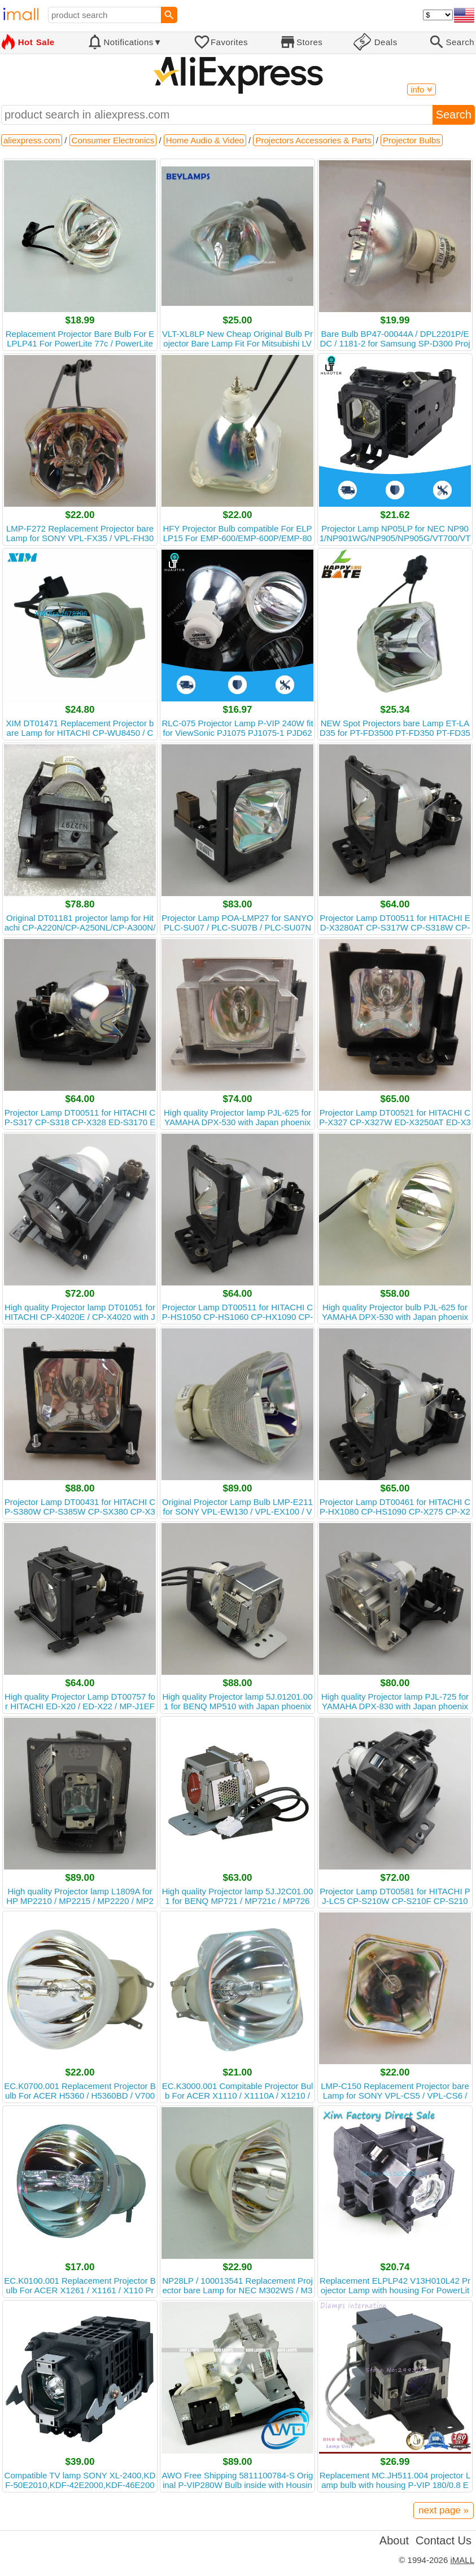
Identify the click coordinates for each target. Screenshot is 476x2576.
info (421, 89)
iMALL (462, 2560)
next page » (443, 2510)
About (394, 2540)
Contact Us (443, 2540)
